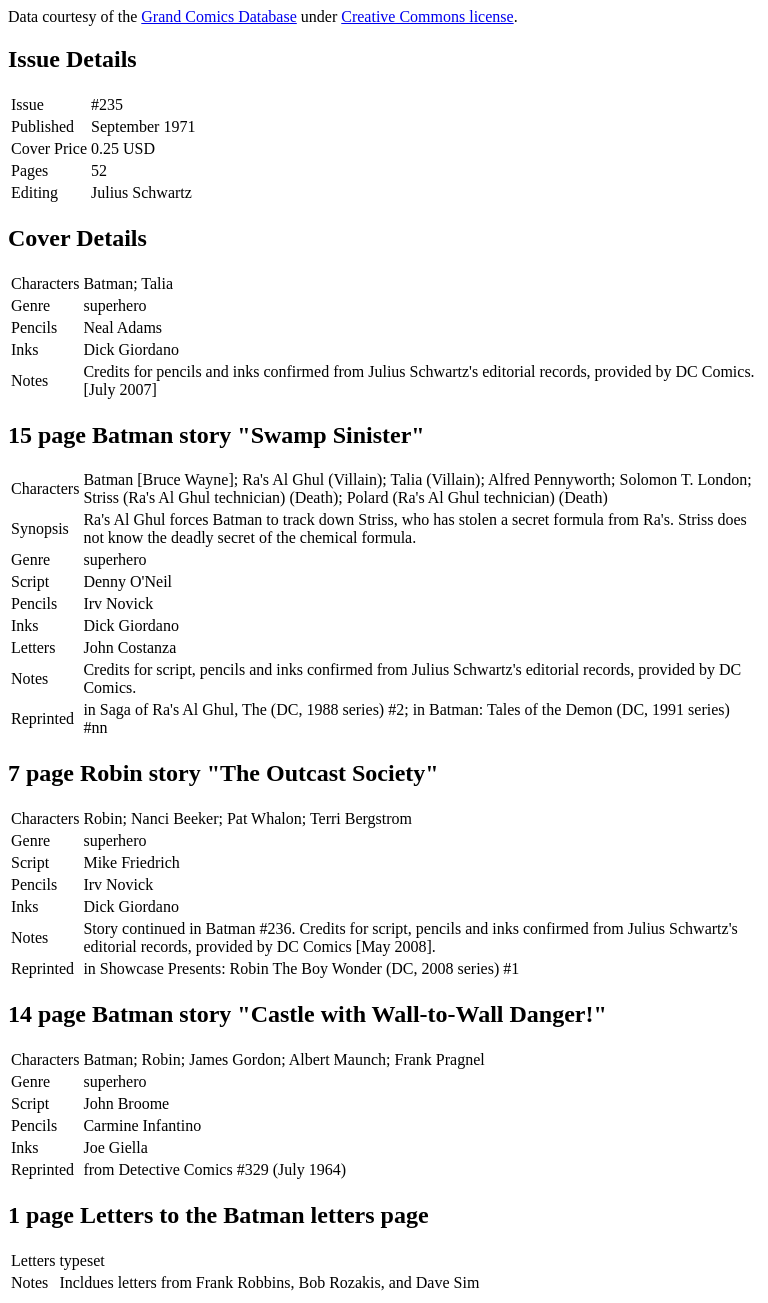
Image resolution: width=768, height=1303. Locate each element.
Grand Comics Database (219, 16)
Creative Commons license (427, 16)
